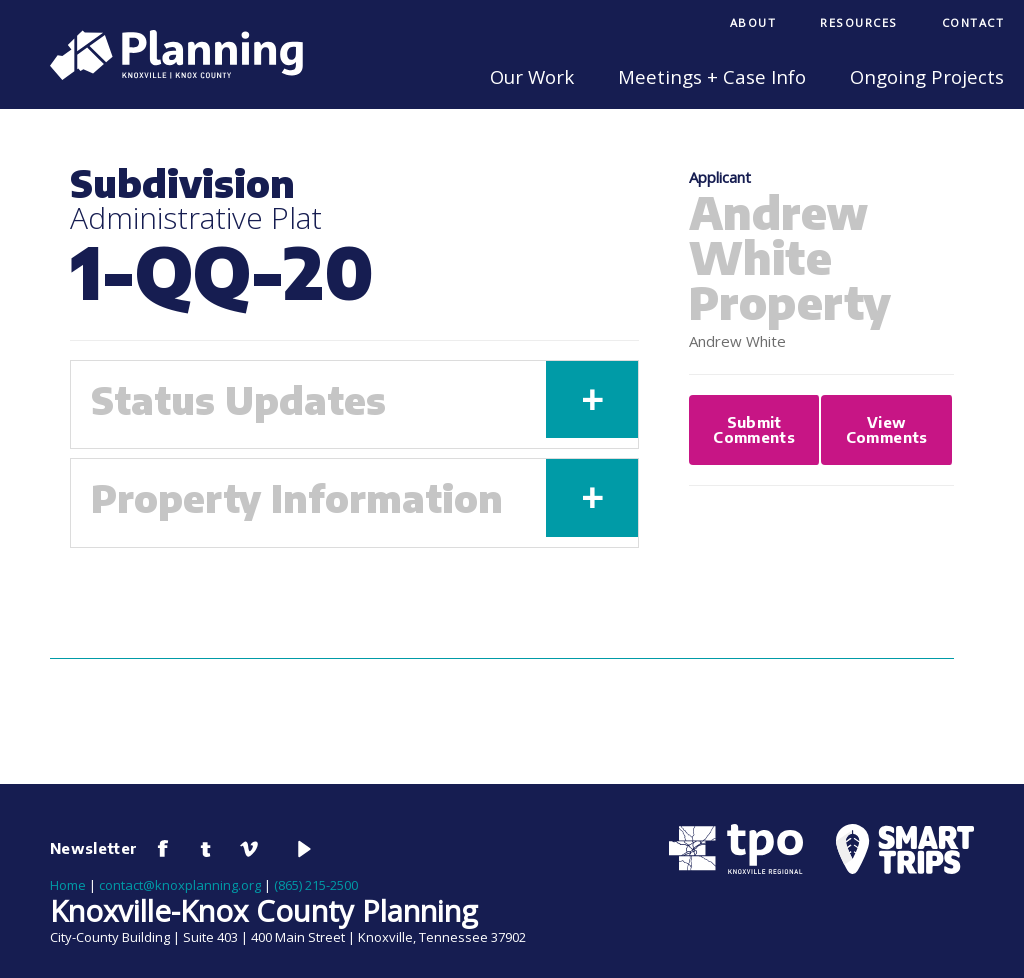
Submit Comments (754, 429)
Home (68, 885)
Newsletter (94, 848)
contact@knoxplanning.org (180, 885)
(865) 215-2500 (316, 885)
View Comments (887, 429)
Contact (973, 22)
